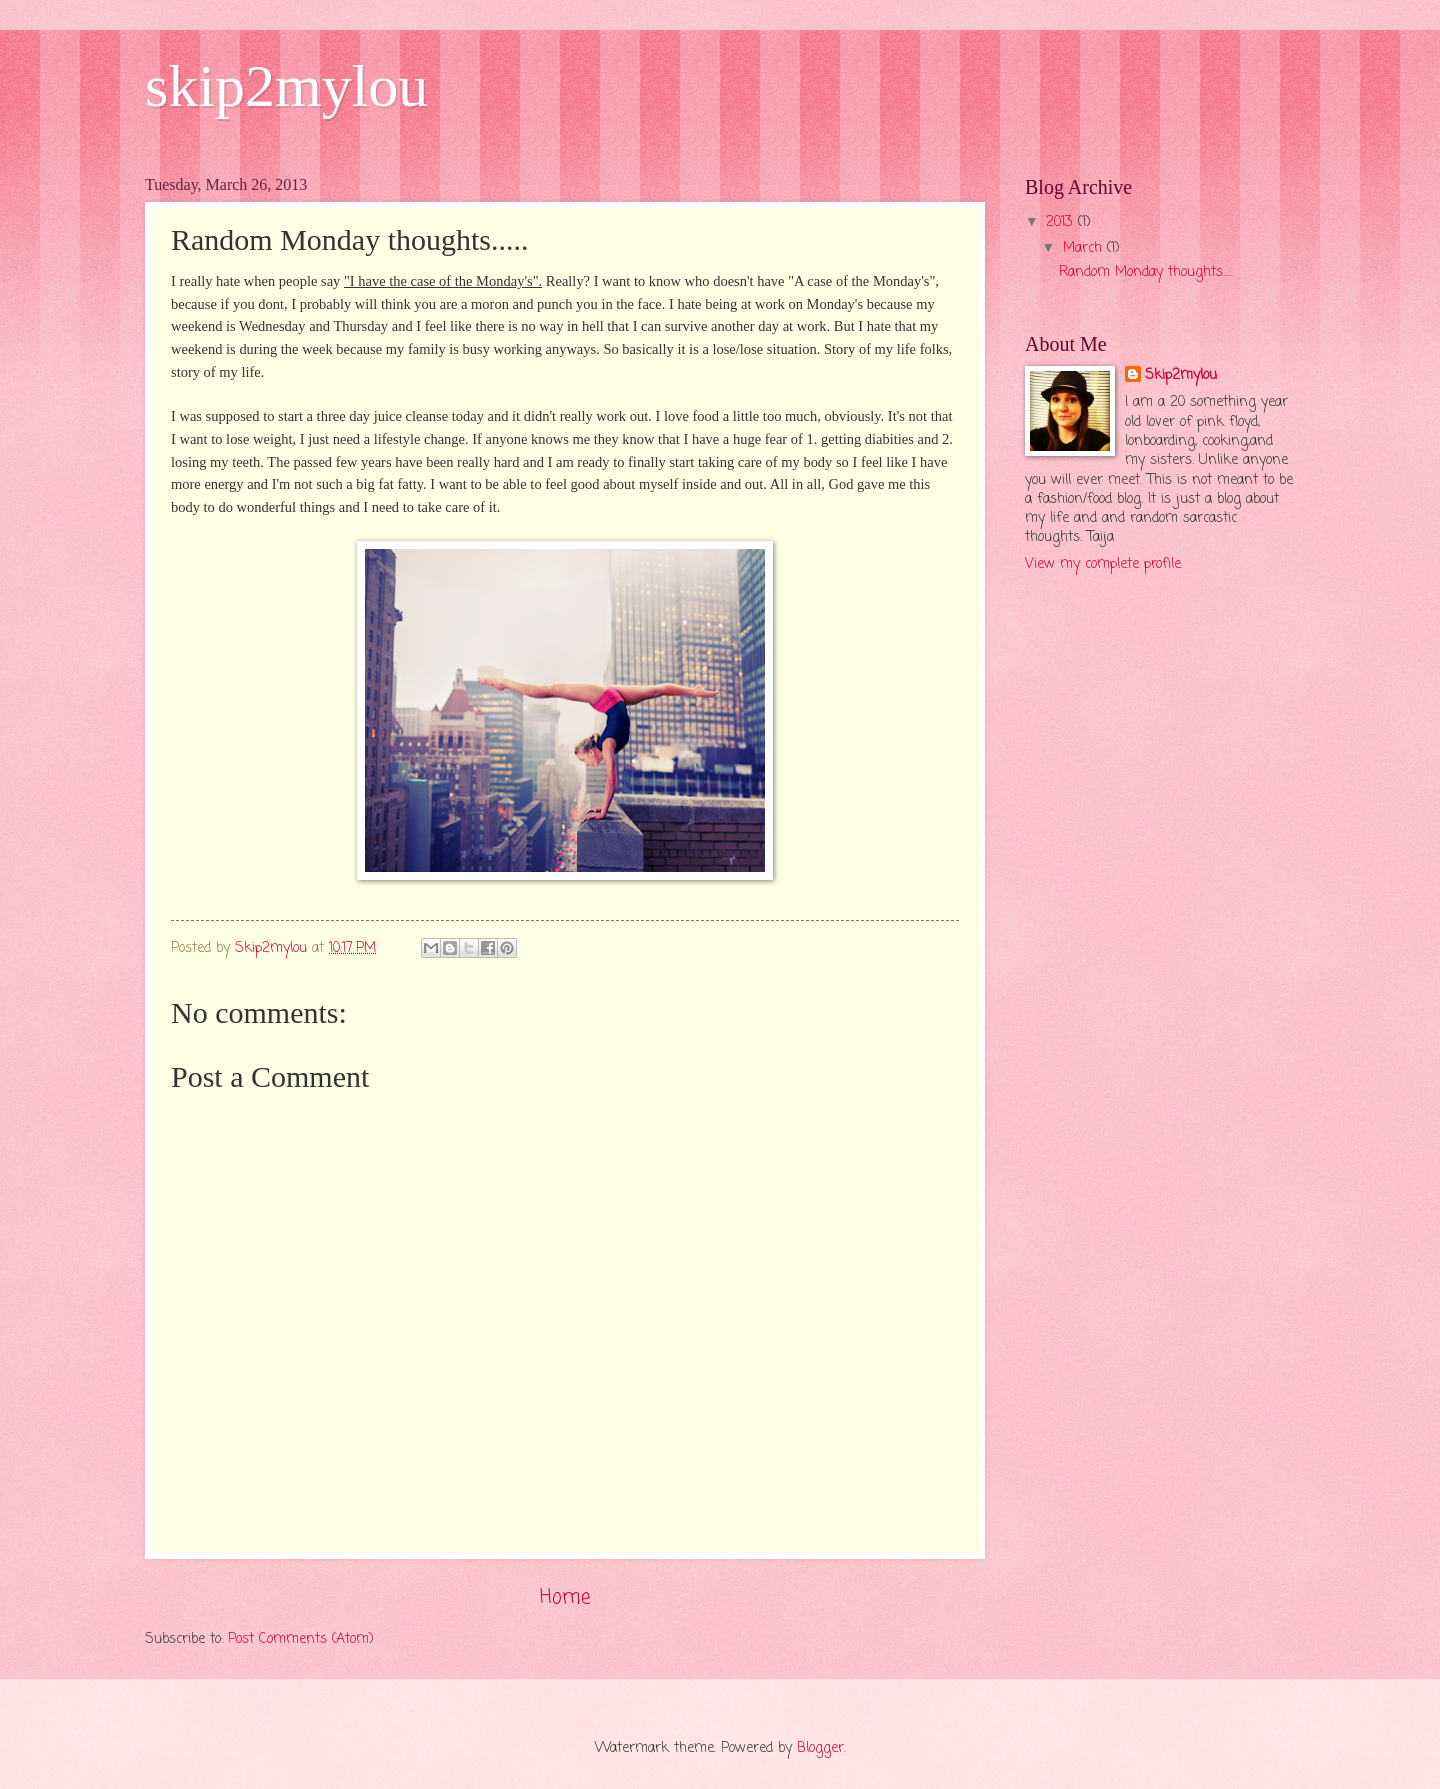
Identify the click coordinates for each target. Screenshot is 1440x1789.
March (1085, 248)
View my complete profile (1103, 564)
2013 (1062, 222)
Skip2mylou (1181, 376)
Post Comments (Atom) (301, 1639)
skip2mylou (286, 86)
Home (565, 1597)
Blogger (820, 1748)
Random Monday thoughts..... (1146, 272)
